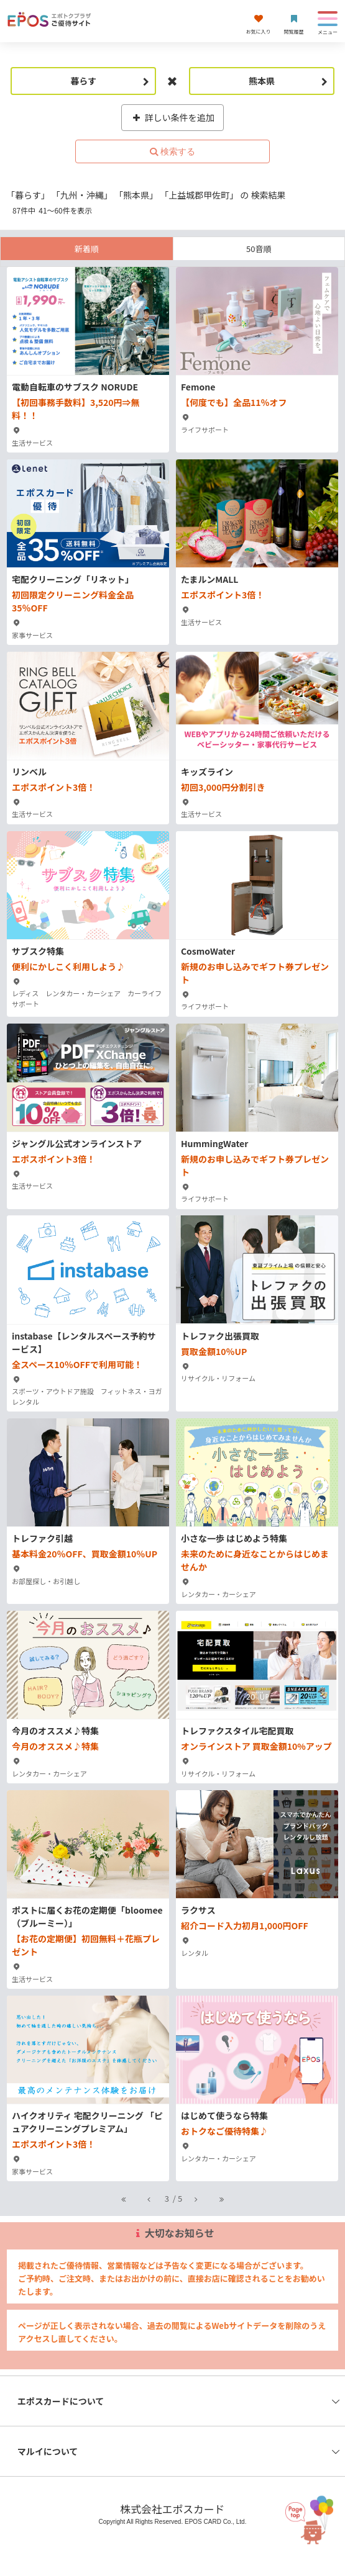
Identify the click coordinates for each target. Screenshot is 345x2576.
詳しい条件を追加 (172, 117)
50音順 (258, 248)
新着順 (87, 248)
